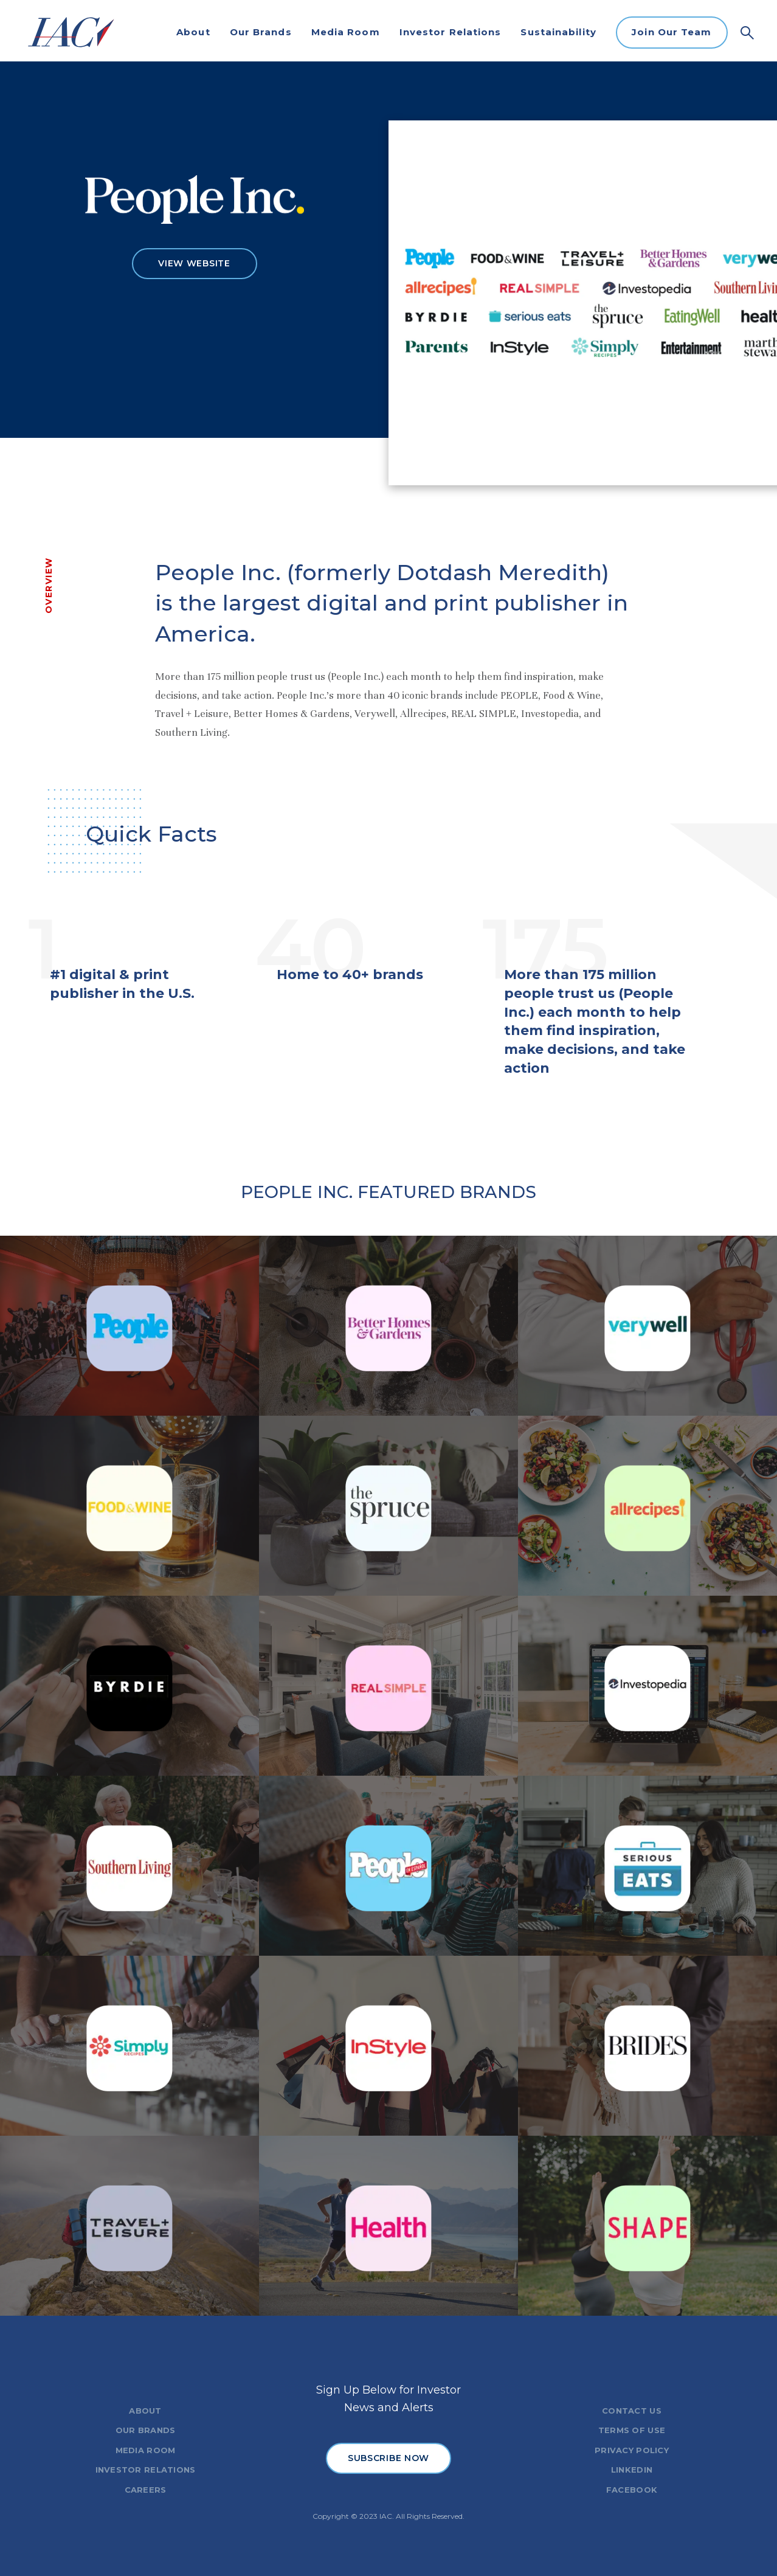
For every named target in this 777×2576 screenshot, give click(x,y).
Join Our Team (671, 32)
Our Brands (261, 32)
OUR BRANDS (146, 2430)
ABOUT (145, 2410)
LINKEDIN (631, 2469)
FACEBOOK (631, 2490)
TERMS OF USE (631, 2430)
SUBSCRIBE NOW (388, 2458)
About (193, 32)
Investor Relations (450, 32)
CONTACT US (631, 2410)
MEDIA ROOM (146, 2450)
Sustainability (558, 32)
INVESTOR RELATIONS (145, 2469)
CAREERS (146, 2490)
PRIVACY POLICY (632, 2450)
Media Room (345, 32)
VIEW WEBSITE (194, 263)
